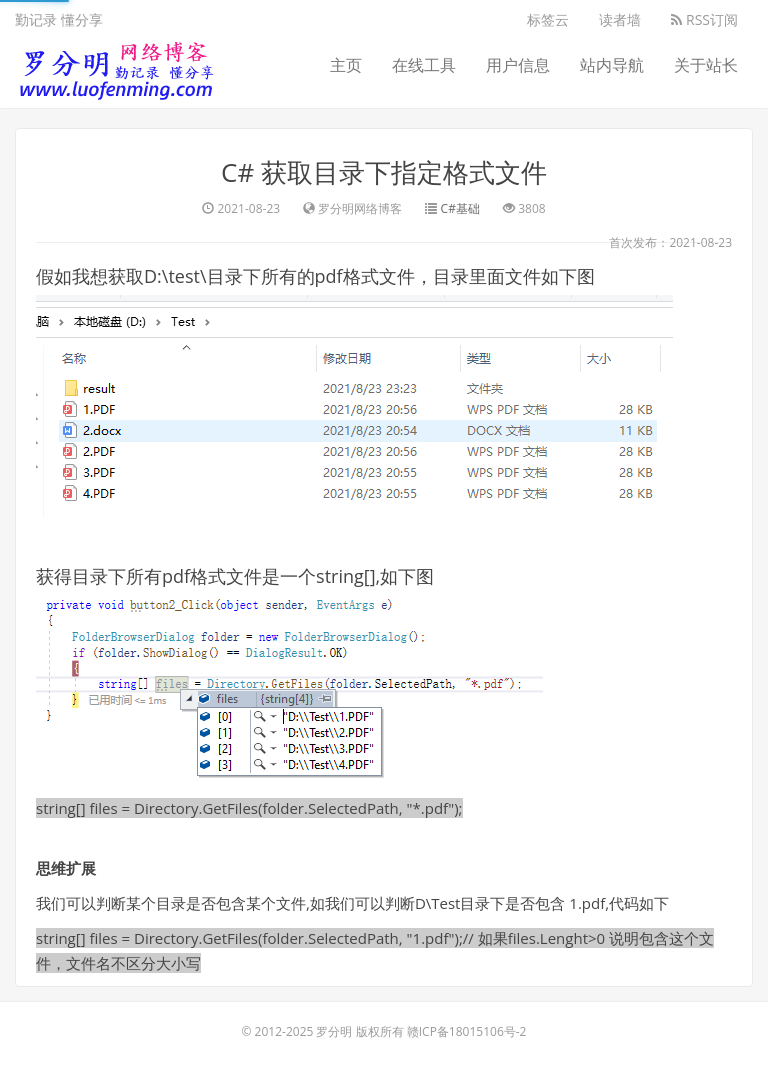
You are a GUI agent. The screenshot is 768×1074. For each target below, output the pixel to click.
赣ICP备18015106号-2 (467, 1031)
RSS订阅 (704, 19)
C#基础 (460, 208)
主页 (346, 65)
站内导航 (612, 65)
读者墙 (620, 19)
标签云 (548, 19)
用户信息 (518, 65)
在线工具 (424, 65)
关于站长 (706, 65)
